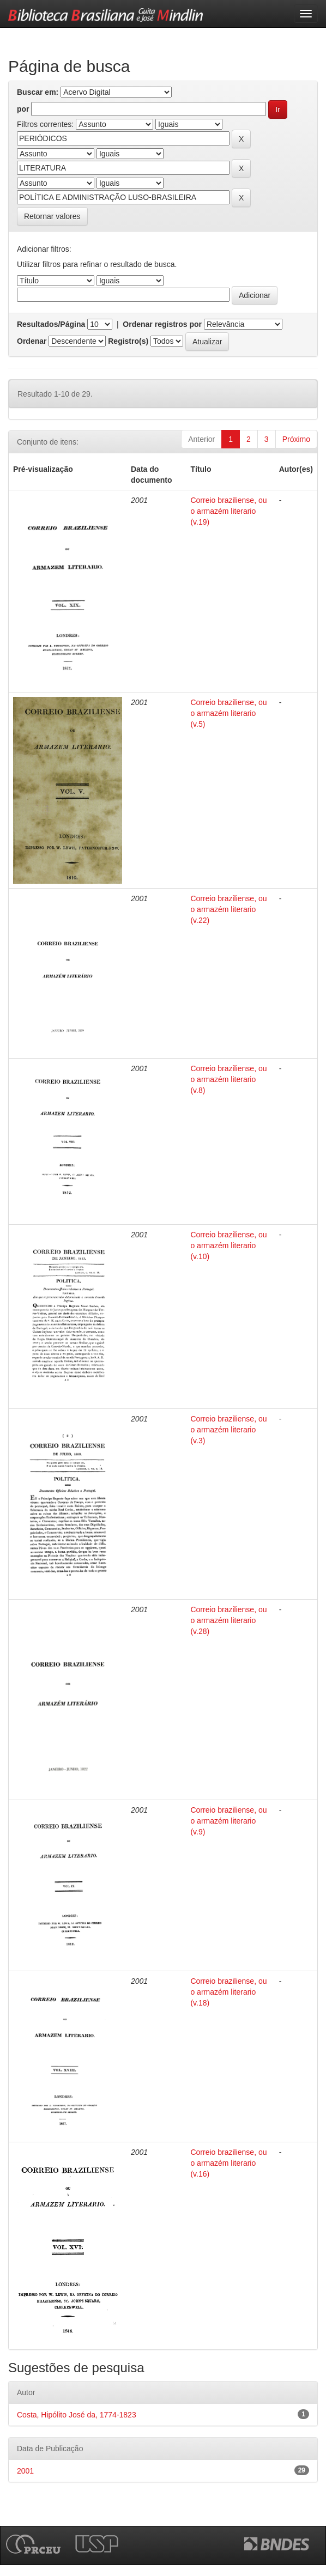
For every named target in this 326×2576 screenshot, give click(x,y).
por (23, 109)
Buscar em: (37, 92)
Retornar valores (52, 216)
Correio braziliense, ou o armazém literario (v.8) (228, 1079)
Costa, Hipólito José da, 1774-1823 (76, 2414)
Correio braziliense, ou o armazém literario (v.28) (228, 1620)
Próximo (296, 439)
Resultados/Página (51, 324)
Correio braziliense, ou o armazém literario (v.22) (228, 909)
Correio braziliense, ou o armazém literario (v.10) (228, 1245)
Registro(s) (128, 341)
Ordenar (31, 341)
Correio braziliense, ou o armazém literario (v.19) (228, 511)
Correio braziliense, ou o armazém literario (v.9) (228, 1821)
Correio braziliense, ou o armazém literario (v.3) (228, 1429)
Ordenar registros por (162, 324)
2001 (25, 2470)
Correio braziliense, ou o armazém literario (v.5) (228, 713)
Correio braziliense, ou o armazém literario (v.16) (228, 2163)
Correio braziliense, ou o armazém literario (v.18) (228, 1992)
